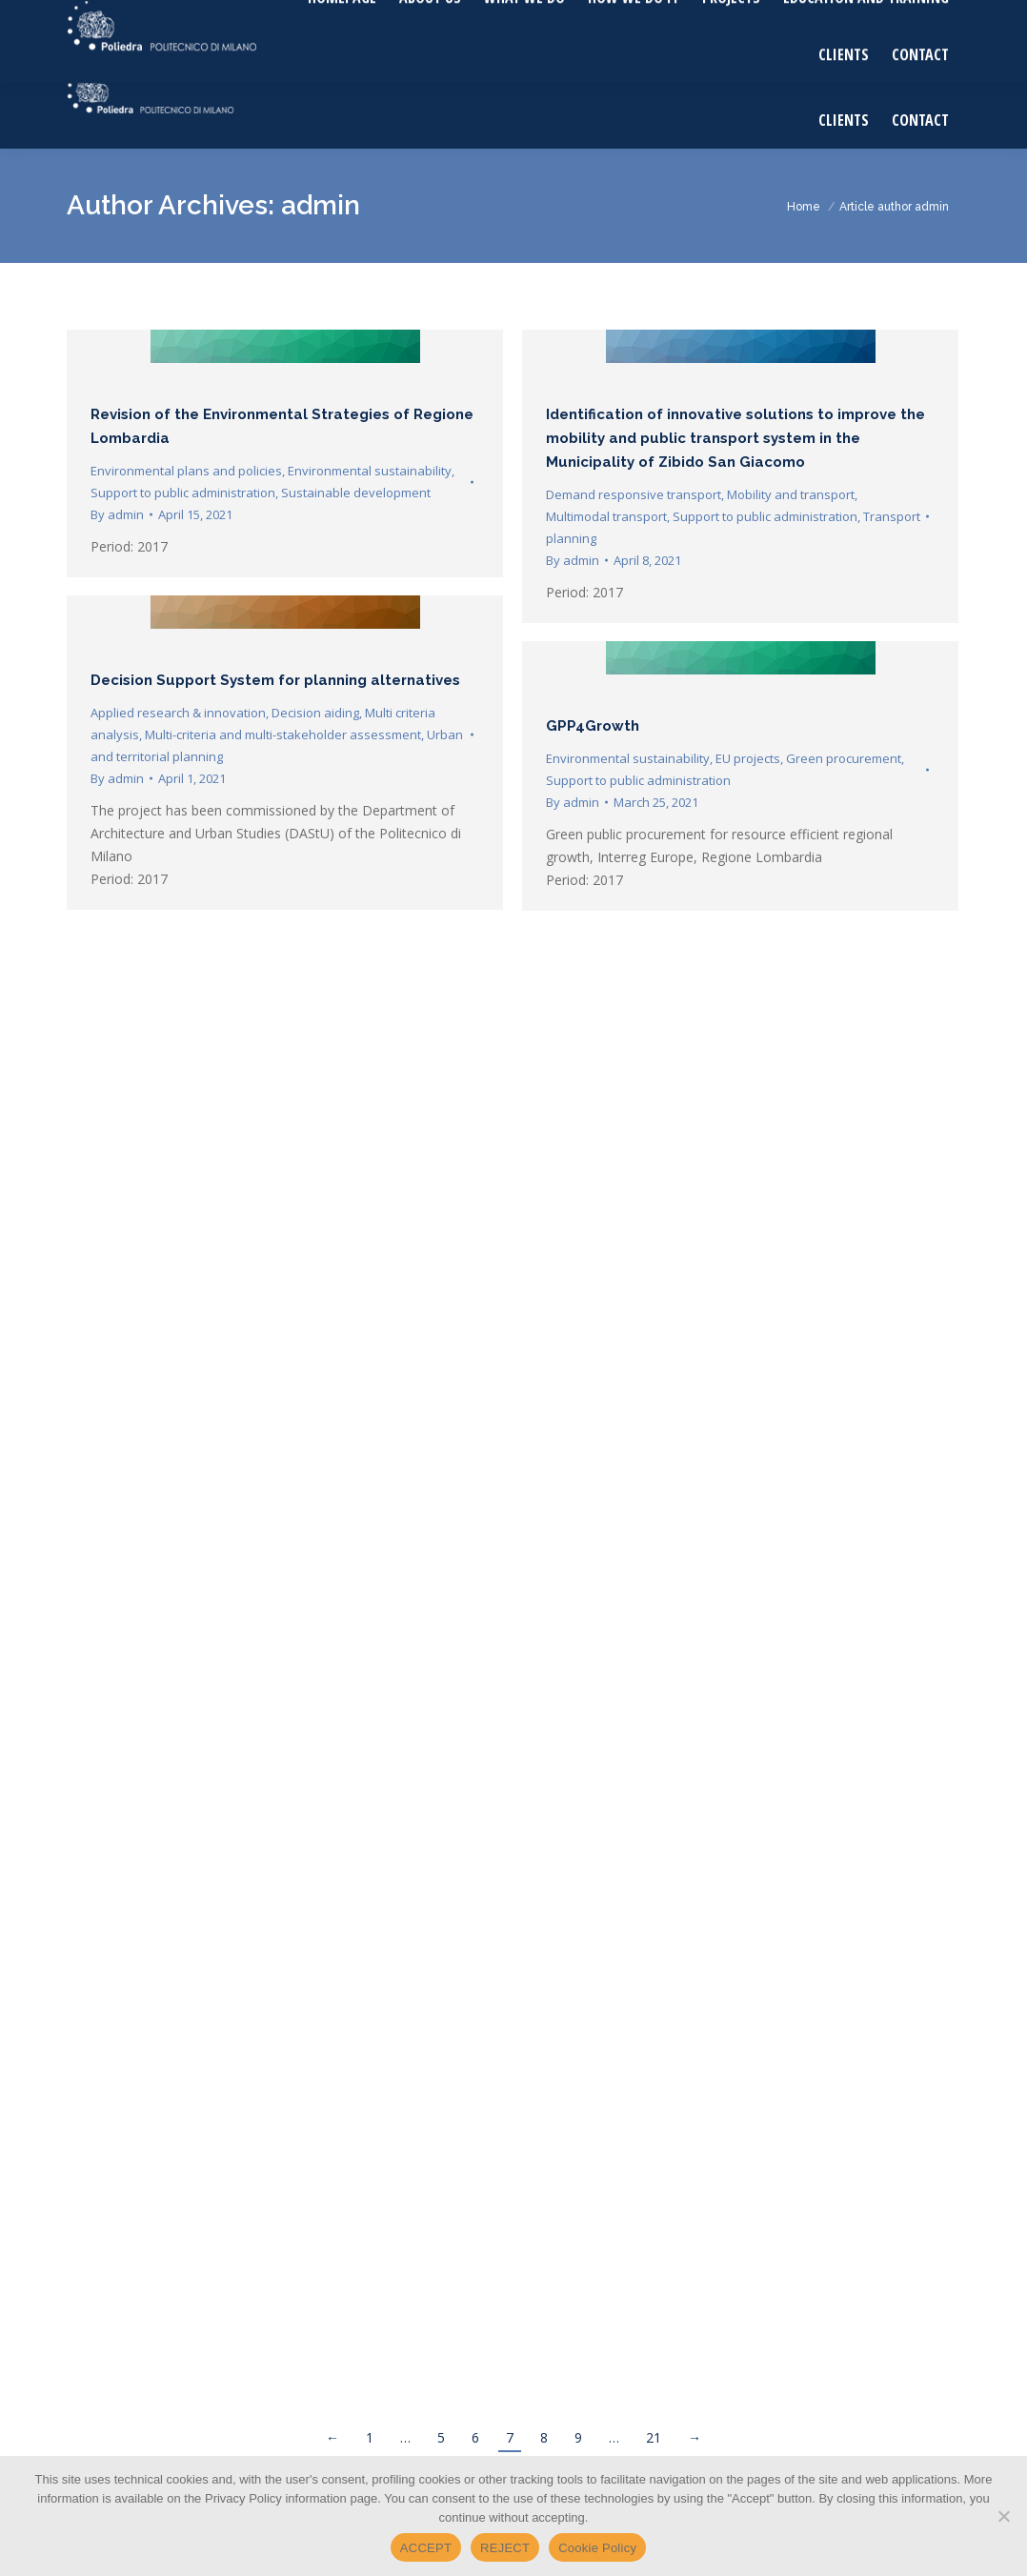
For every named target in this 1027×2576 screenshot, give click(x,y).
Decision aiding (315, 712)
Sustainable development (356, 492)
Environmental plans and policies (186, 470)
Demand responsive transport (633, 494)
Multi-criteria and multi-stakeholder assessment (283, 734)
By (117, 514)
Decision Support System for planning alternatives (275, 680)
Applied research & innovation (178, 712)
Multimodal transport (606, 516)
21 (653, 2437)
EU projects (747, 758)
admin (320, 205)
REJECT (505, 2548)
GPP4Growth (592, 726)
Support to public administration (183, 492)
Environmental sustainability (370, 470)
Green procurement (843, 758)
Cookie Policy (597, 2548)
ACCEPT (426, 2548)
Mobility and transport (791, 494)
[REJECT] (1003, 2516)
